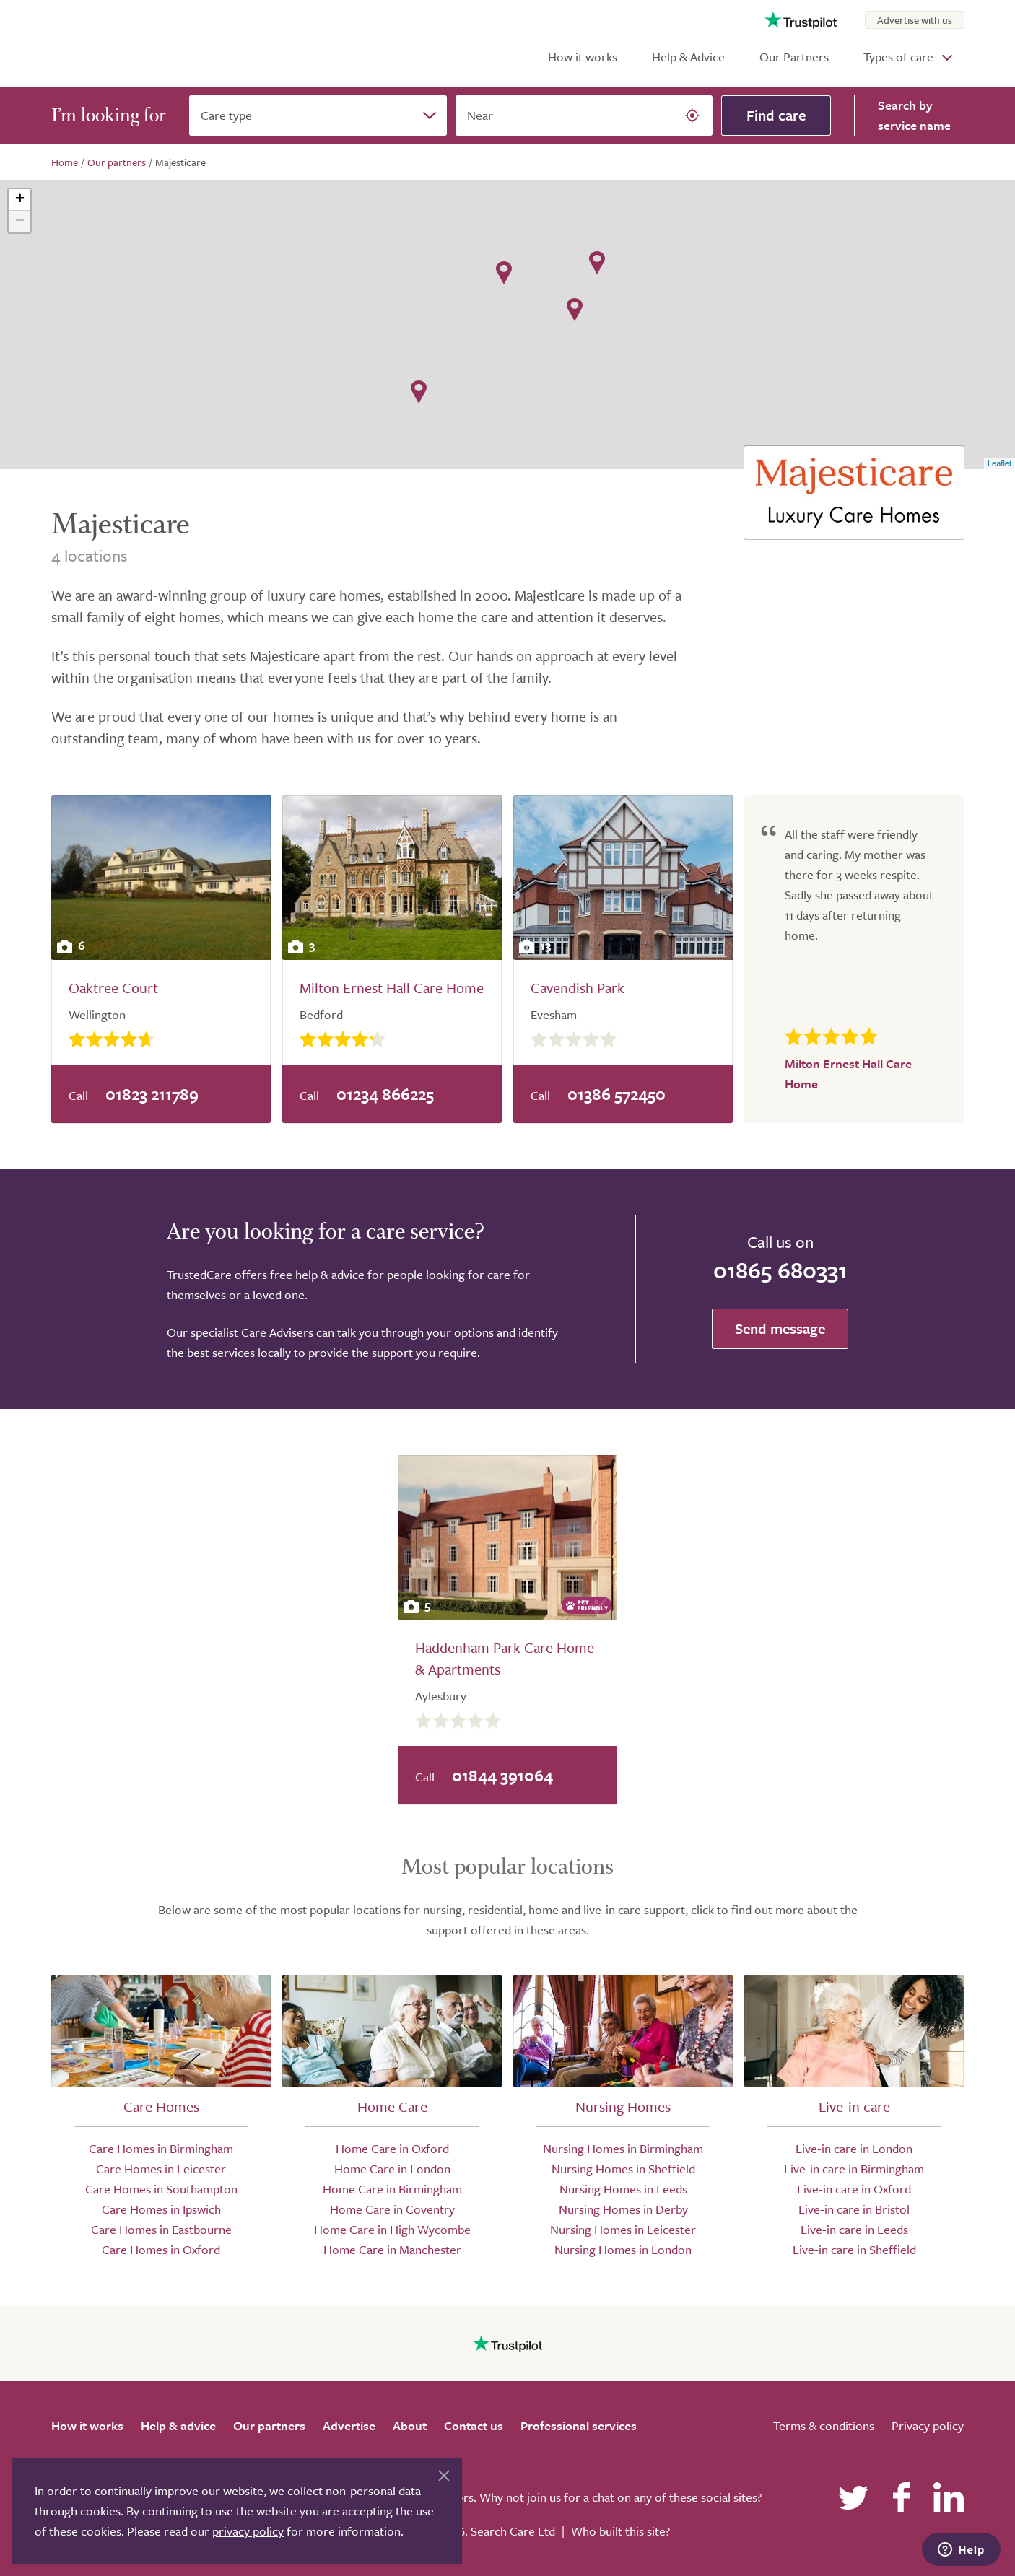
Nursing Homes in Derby (623, 2209)
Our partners (269, 2425)
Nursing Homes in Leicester (623, 2229)
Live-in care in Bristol (854, 2209)
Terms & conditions (823, 2425)
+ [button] (20, 200)
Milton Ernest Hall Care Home (392, 987)
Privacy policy (928, 2425)
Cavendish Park (577, 987)
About (410, 2425)
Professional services (578, 2425)
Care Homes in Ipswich (161, 2209)
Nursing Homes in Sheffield (623, 2169)
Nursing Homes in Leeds (623, 2189)
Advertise (349, 2425)
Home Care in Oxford (392, 2148)
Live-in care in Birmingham (854, 2169)
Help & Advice (688, 57)
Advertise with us (914, 19)
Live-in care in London (854, 2148)
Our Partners (794, 57)
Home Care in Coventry (392, 2209)
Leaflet (999, 463)
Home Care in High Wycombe (392, 2229)
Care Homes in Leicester (161, 2169)
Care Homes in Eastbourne (161, 2229)
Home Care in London (392, 2169)
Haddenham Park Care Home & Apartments (504, 1658)
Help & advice (178, 2425)
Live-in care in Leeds (854, 2229)
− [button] (20, 221)
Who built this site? (620, 2531)
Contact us (473, 2425)
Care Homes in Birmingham (161, 2148)
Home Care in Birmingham (392, 2189)
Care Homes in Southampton (161, 2189)
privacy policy (248, 2531)
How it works (582, 57)
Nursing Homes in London (623, 2249)
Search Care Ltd (513, 2531)
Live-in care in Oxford (854, 2189)
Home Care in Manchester (392, 2249)
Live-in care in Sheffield (854, 2249)
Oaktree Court (113, 987)
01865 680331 (780, 1269)
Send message (780, 1328)
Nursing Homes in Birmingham (623, 2148)
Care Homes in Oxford (161, 2249)
